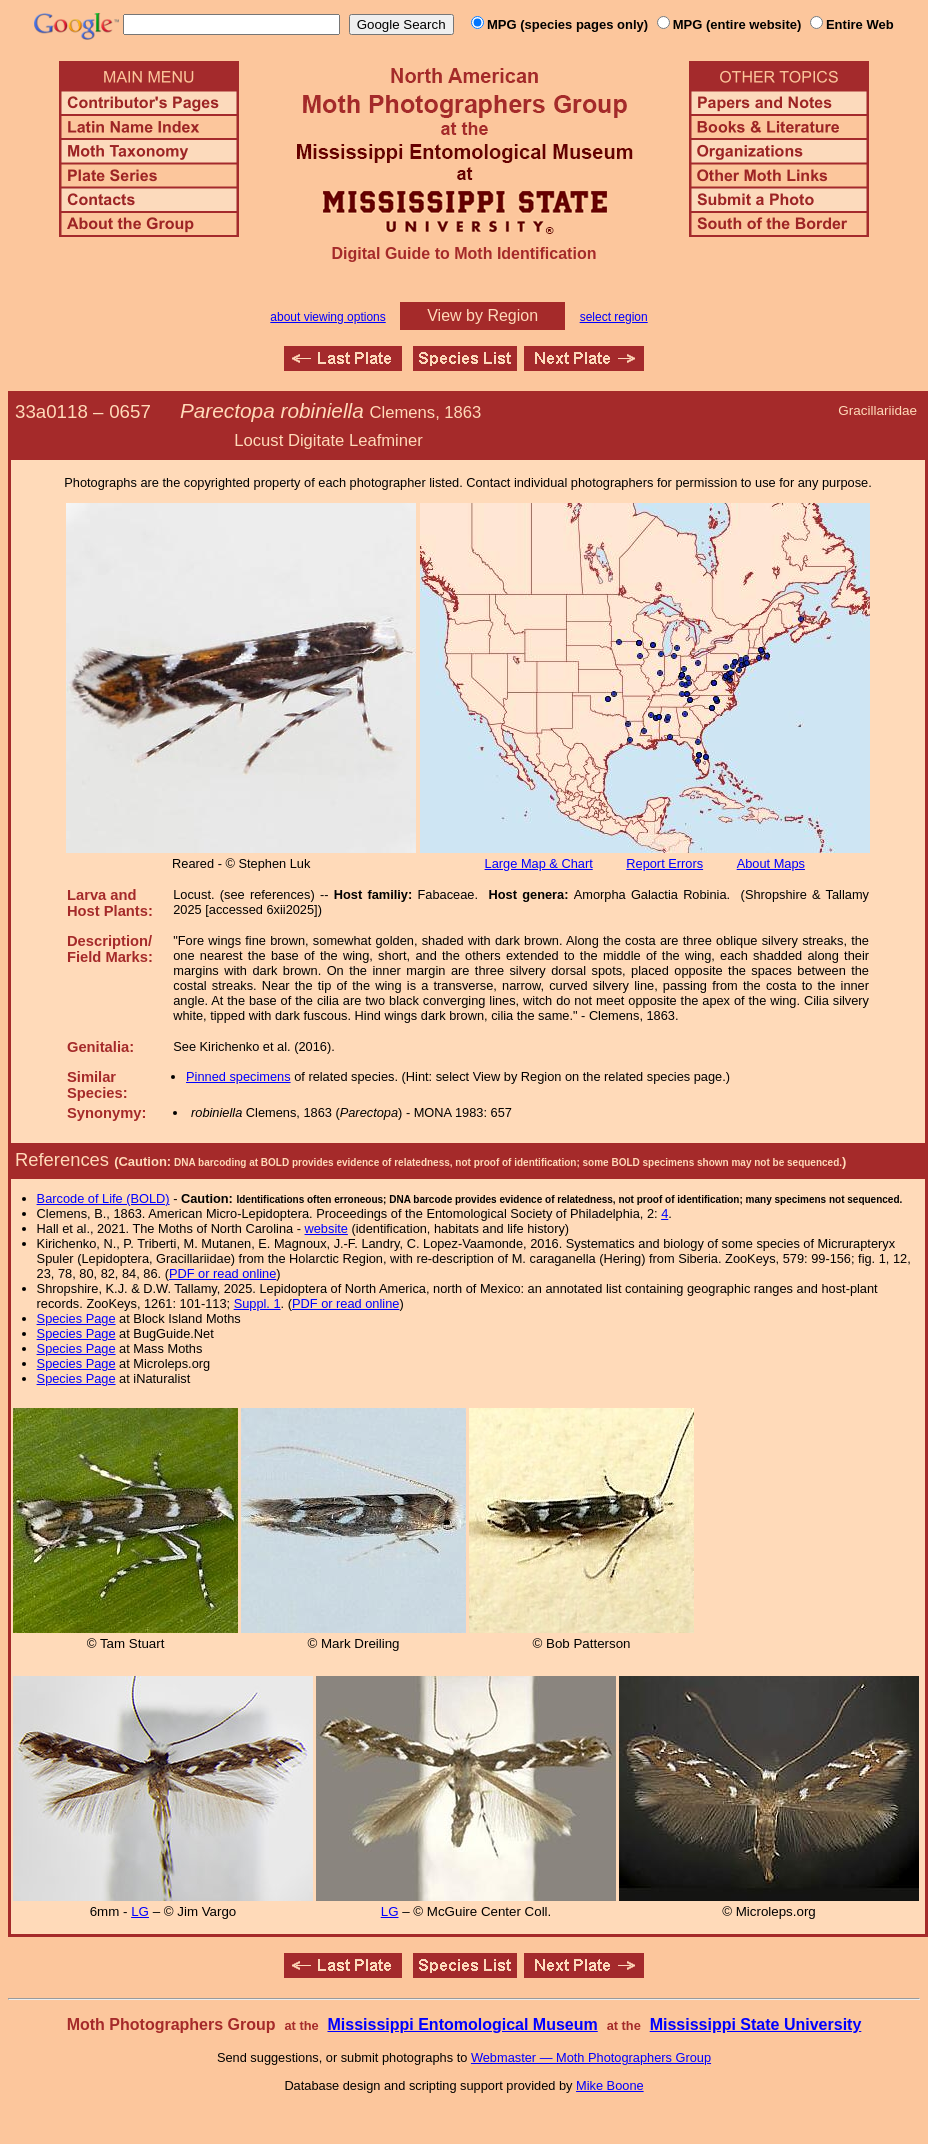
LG (140, 1911)
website (326, 1228)
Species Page (76, 1318)
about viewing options (327, 317)
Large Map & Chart (539, 863)
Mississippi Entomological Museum (462, 2024)
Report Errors (664, 863)
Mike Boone (610, 2085)
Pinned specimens (238, 1076)
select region (614, 317)
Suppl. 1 (257, 1303)
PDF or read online (222, 1273)
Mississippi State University (756, 2024)
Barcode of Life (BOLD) (103, 1198)
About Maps (771, 863)
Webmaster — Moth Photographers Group (591, 2057)
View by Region (482, 315)
